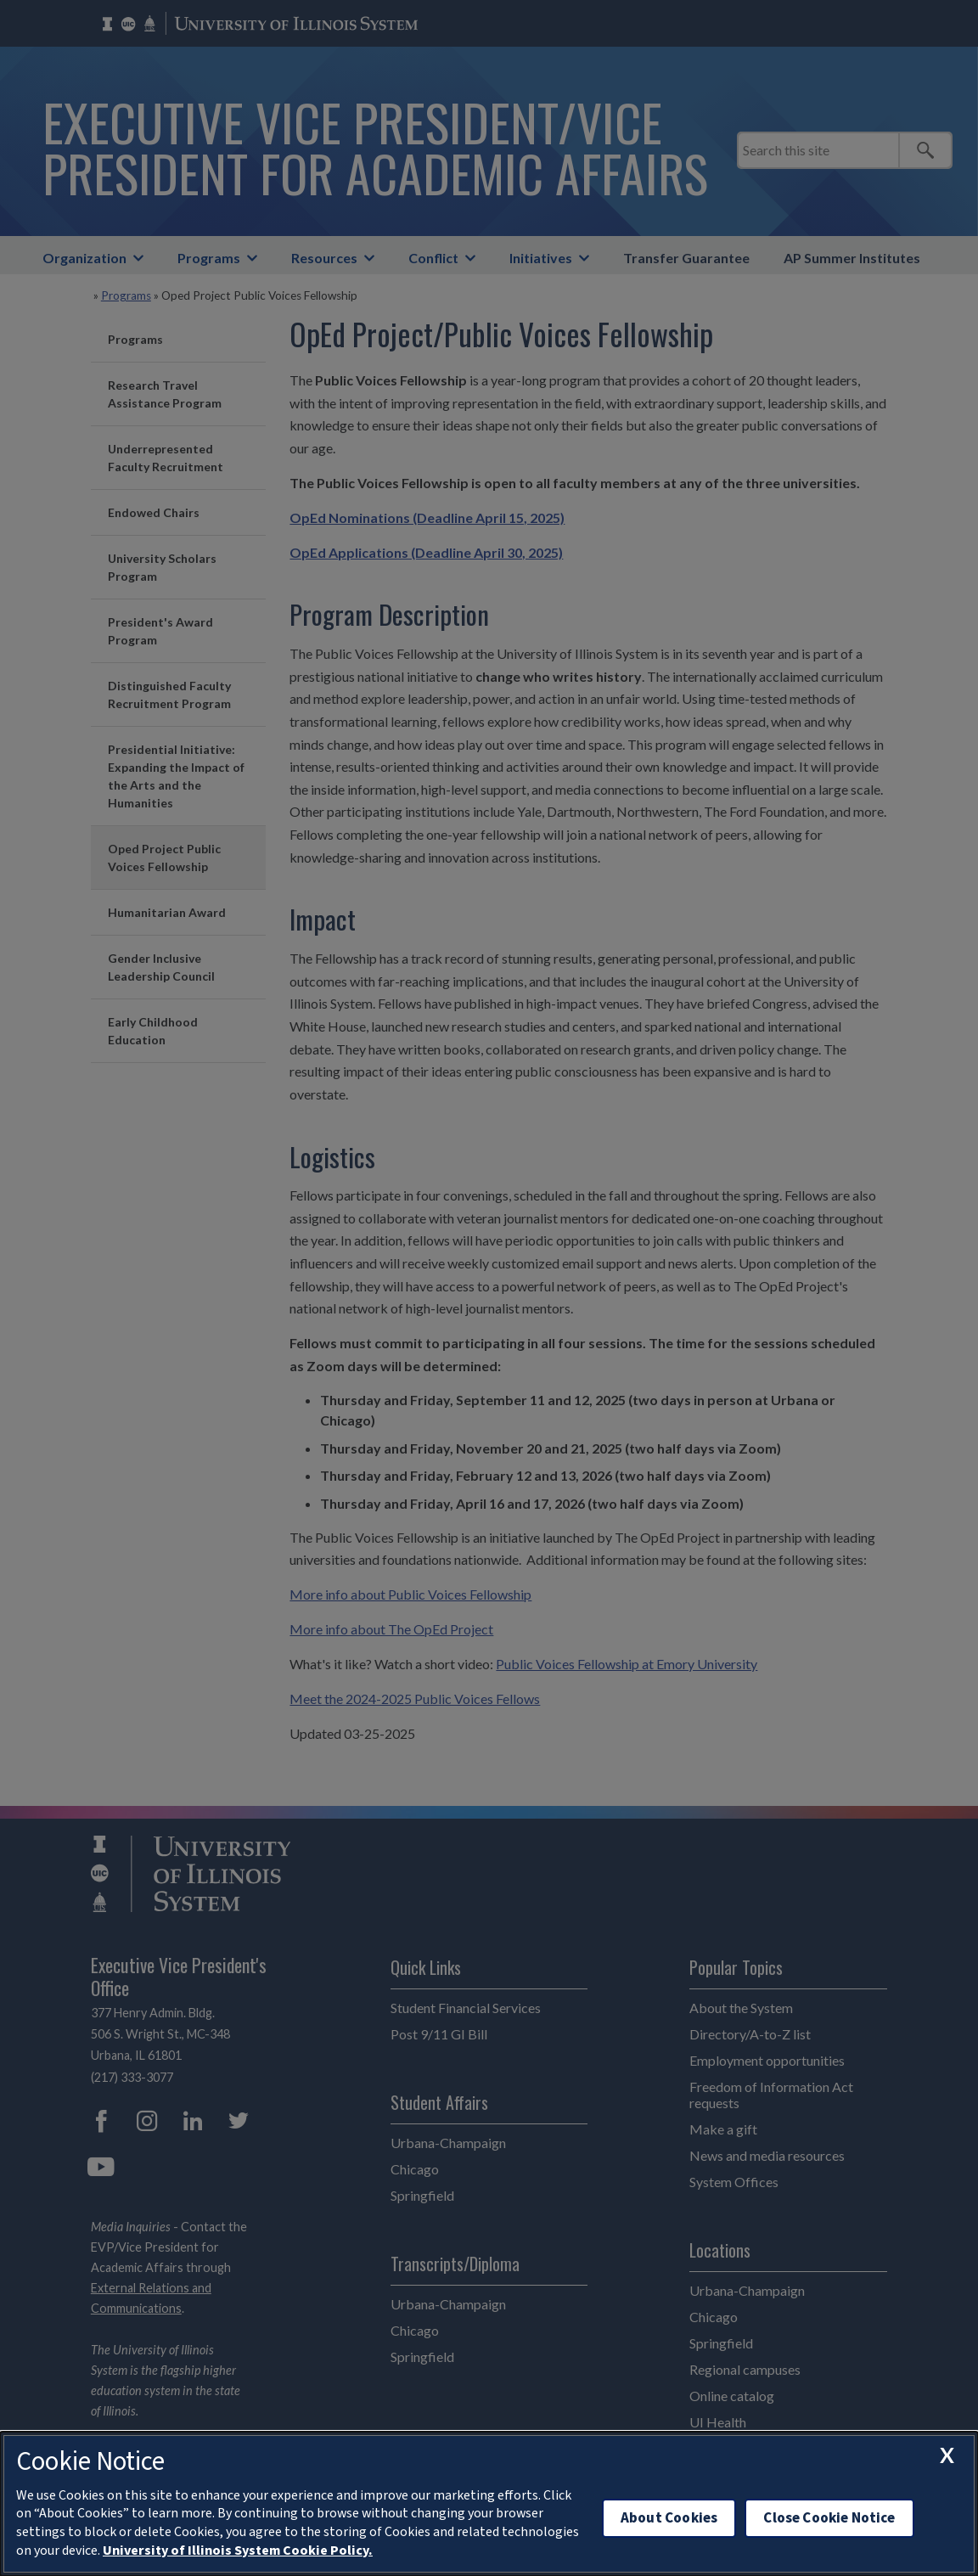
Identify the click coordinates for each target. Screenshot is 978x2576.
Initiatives (540, 258)
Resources (324, 258)
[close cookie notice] (946, 2454)
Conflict (433, 258)
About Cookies (669, 2517)
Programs (208, 258)
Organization (84, 258)
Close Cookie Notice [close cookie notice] (829, 2517)
